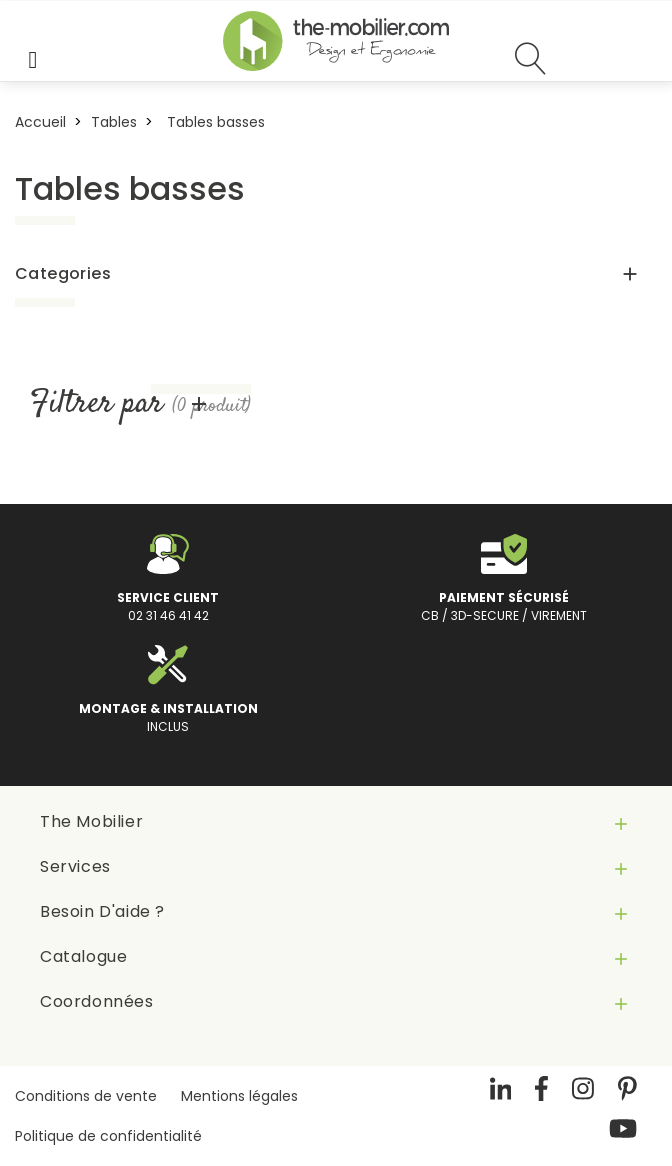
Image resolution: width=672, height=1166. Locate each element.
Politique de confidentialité (108, 1136)
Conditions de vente (86, 1096)
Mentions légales (239, 1096)
